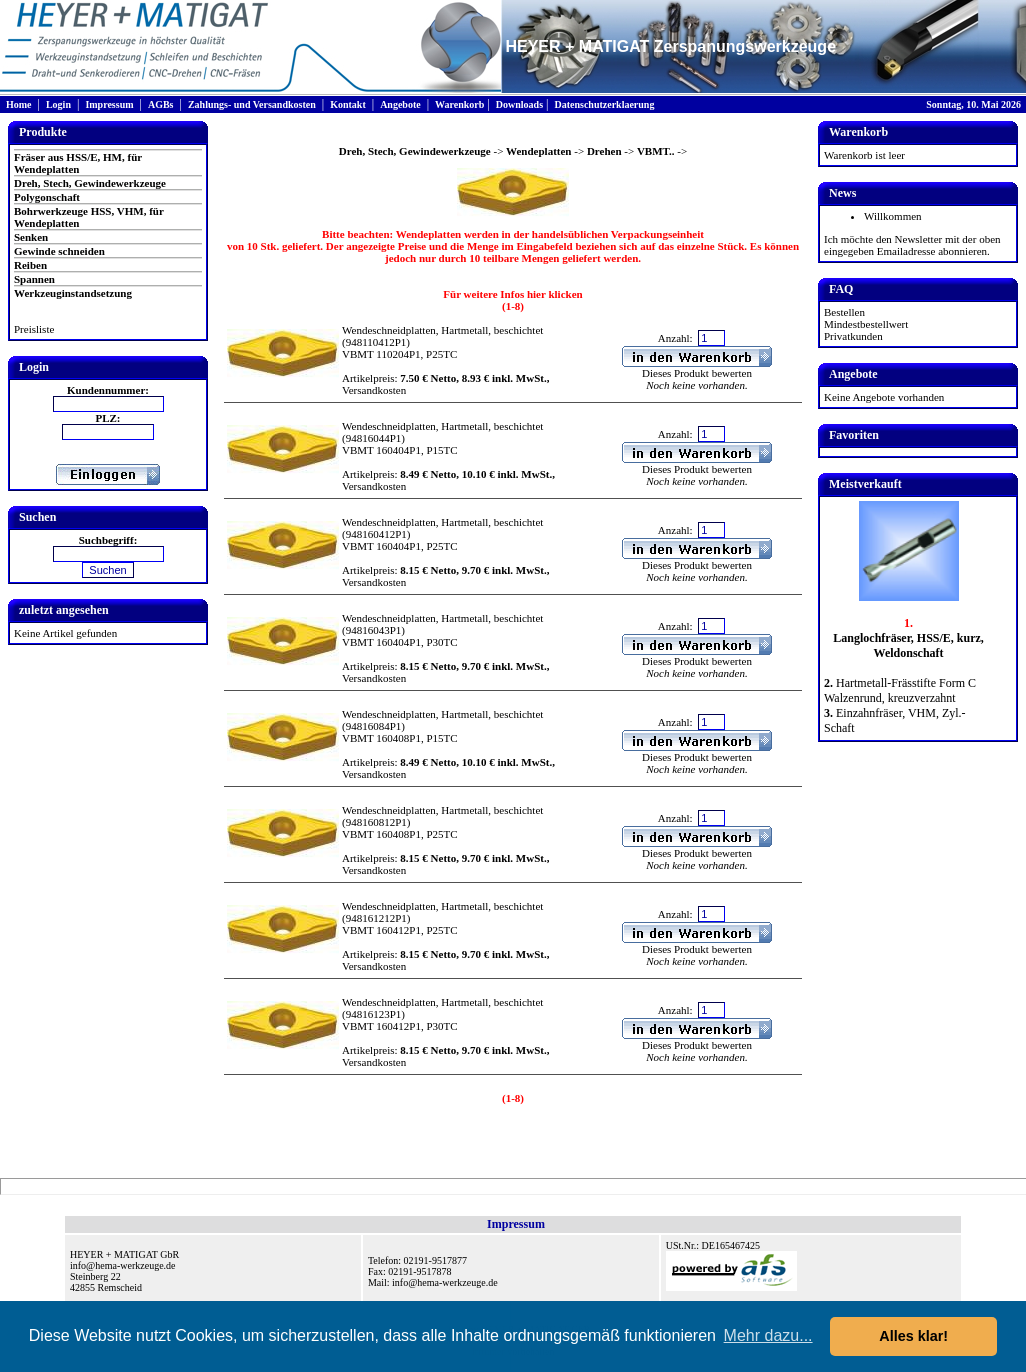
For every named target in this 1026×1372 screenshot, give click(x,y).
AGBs (161, 104)
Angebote (400, 104)
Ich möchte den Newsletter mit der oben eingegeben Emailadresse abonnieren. (912, 245)
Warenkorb (459, 104)
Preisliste (34, 329)
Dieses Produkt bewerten (697, 373)
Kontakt (348, 104)
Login (58, 104)
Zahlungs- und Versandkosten (252, 104)
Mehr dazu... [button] (768, 1335)
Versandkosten (374, 390)
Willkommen (893, 216)
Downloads (519, 104)
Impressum (109, 104)
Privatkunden (853, 336)
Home (19, 104)
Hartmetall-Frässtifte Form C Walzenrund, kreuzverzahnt (900, 690)
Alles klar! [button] (913, 1336)
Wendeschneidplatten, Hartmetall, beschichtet (442, 330)
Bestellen (844, 312)
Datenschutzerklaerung (604, 104)
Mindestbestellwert (866, 324)
